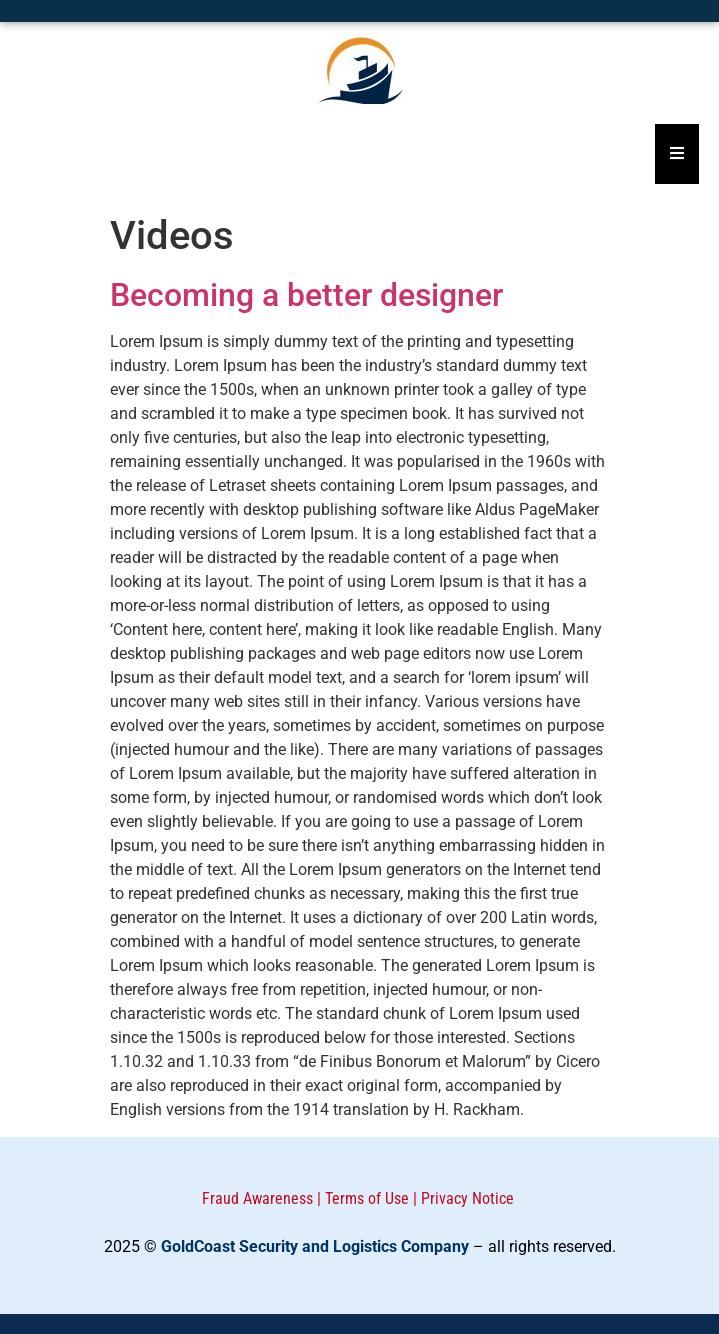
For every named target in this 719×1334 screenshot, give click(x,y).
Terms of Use (367, 1198)
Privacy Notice (467, 1198)
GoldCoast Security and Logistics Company (315, 1246)
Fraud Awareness (257, 1198)
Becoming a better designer (306, 295)
